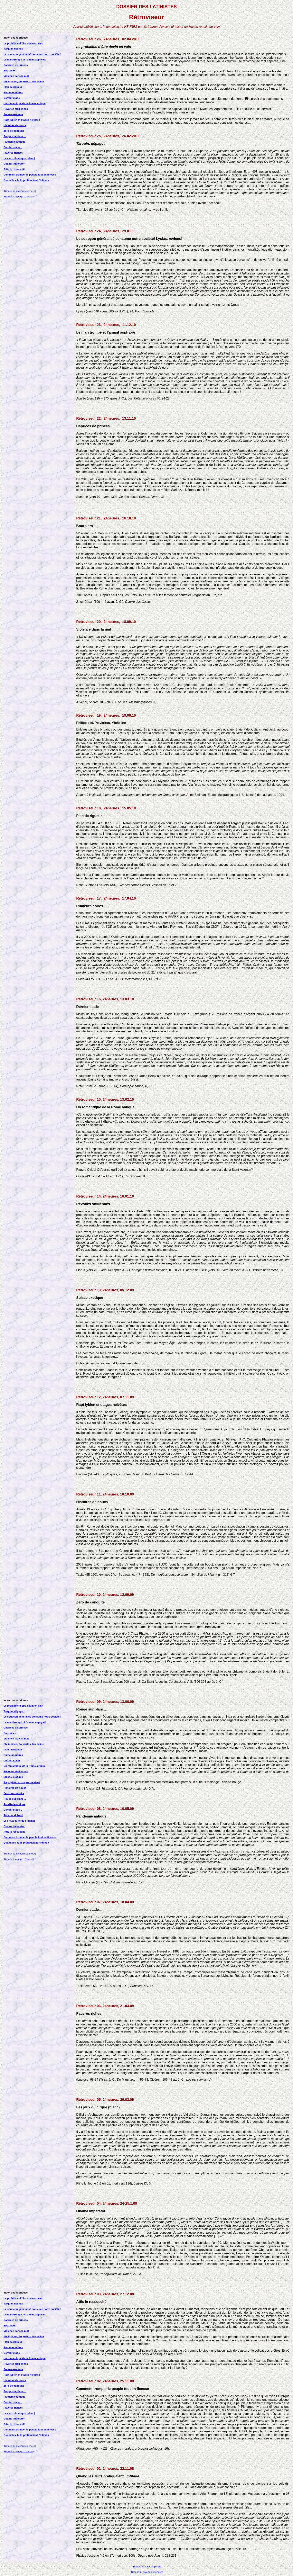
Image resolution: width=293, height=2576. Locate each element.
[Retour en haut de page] (146, 2566)
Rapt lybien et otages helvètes (22, 119)
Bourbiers (9, 70)
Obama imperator (14, 163)
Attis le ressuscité (14, 169)
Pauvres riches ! (13, 152)
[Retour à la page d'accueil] (19, 196)
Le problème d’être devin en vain (23, 43)
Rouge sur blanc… (15, 136)
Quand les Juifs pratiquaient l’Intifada (26, 180)
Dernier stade (12, 97)
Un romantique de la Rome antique (25, 103)
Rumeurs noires (13, 92)
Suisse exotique (13, 114)
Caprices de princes (16, 65)
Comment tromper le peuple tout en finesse (30, 174)
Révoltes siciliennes (16, 108)
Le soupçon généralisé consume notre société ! (32, 54)
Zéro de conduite (14, 130)
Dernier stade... (13, 147)
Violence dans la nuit (16, 76)
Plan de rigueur (13, 86)
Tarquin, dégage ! (14, 48)
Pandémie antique (14, 141)
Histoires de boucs (15, 125)
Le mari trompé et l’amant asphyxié (25, 59)
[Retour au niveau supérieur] (20, 191)
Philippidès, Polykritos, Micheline (24, 81)
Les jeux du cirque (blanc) (19, 158)
